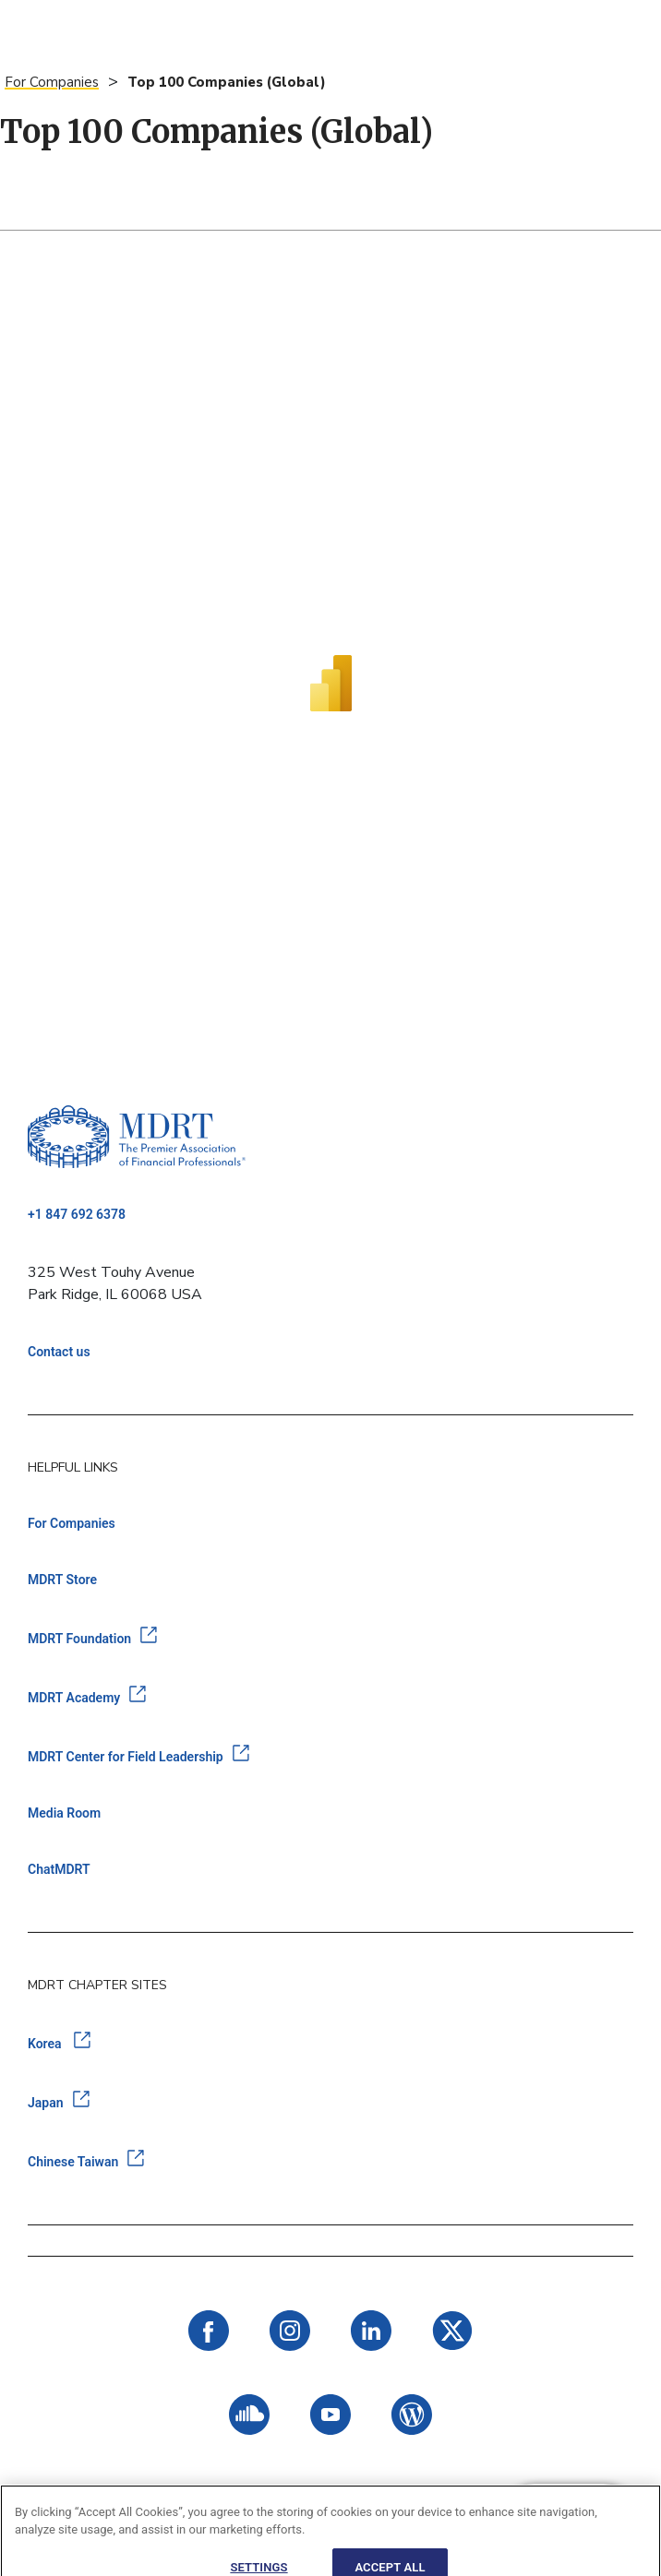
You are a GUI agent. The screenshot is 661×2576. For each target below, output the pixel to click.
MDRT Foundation (79, 1638)
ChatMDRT (59, 1869)
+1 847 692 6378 (77, 1214)
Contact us (59, 1351)
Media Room (64, 1813)
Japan (46, 2102)
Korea (46, 2043)
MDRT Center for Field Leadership (125, 1756)
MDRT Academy (74, 1697)
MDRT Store (62, 1579)
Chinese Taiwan (73, 2161)
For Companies (52, 82)
